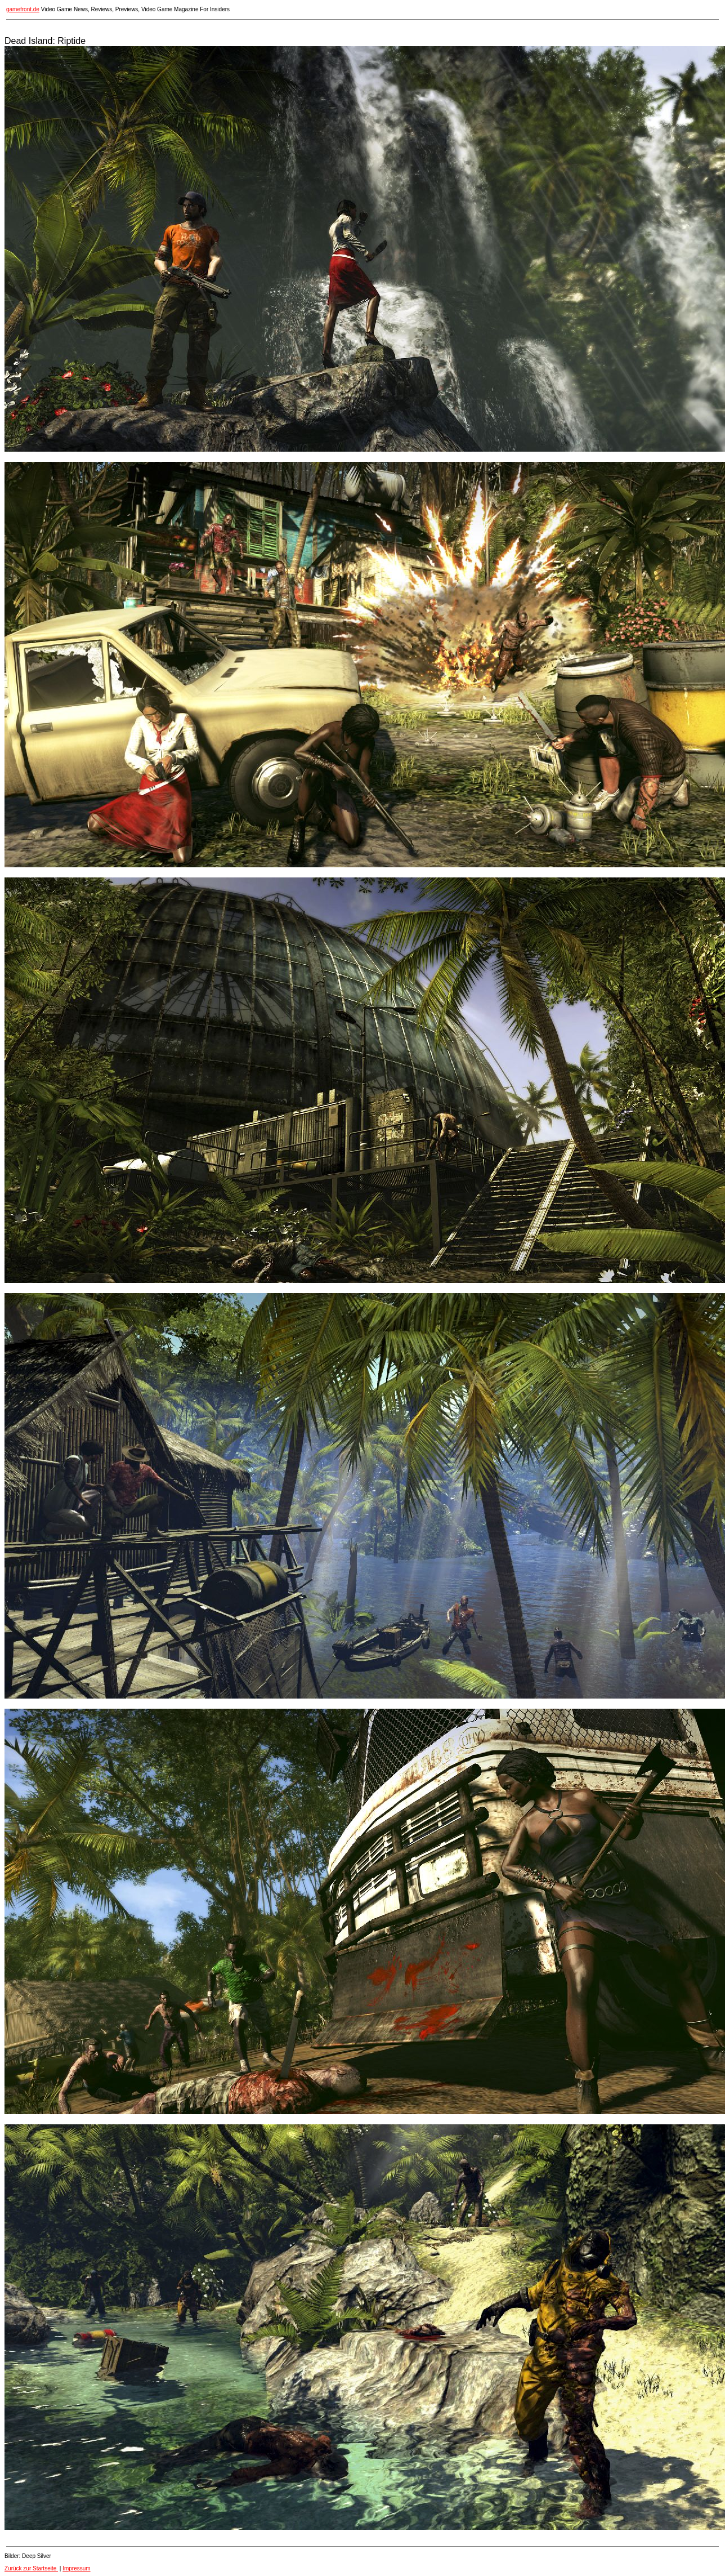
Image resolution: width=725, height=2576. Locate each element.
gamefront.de (22, 9)
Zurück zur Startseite (31, 2568)
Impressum (76, 2568)
